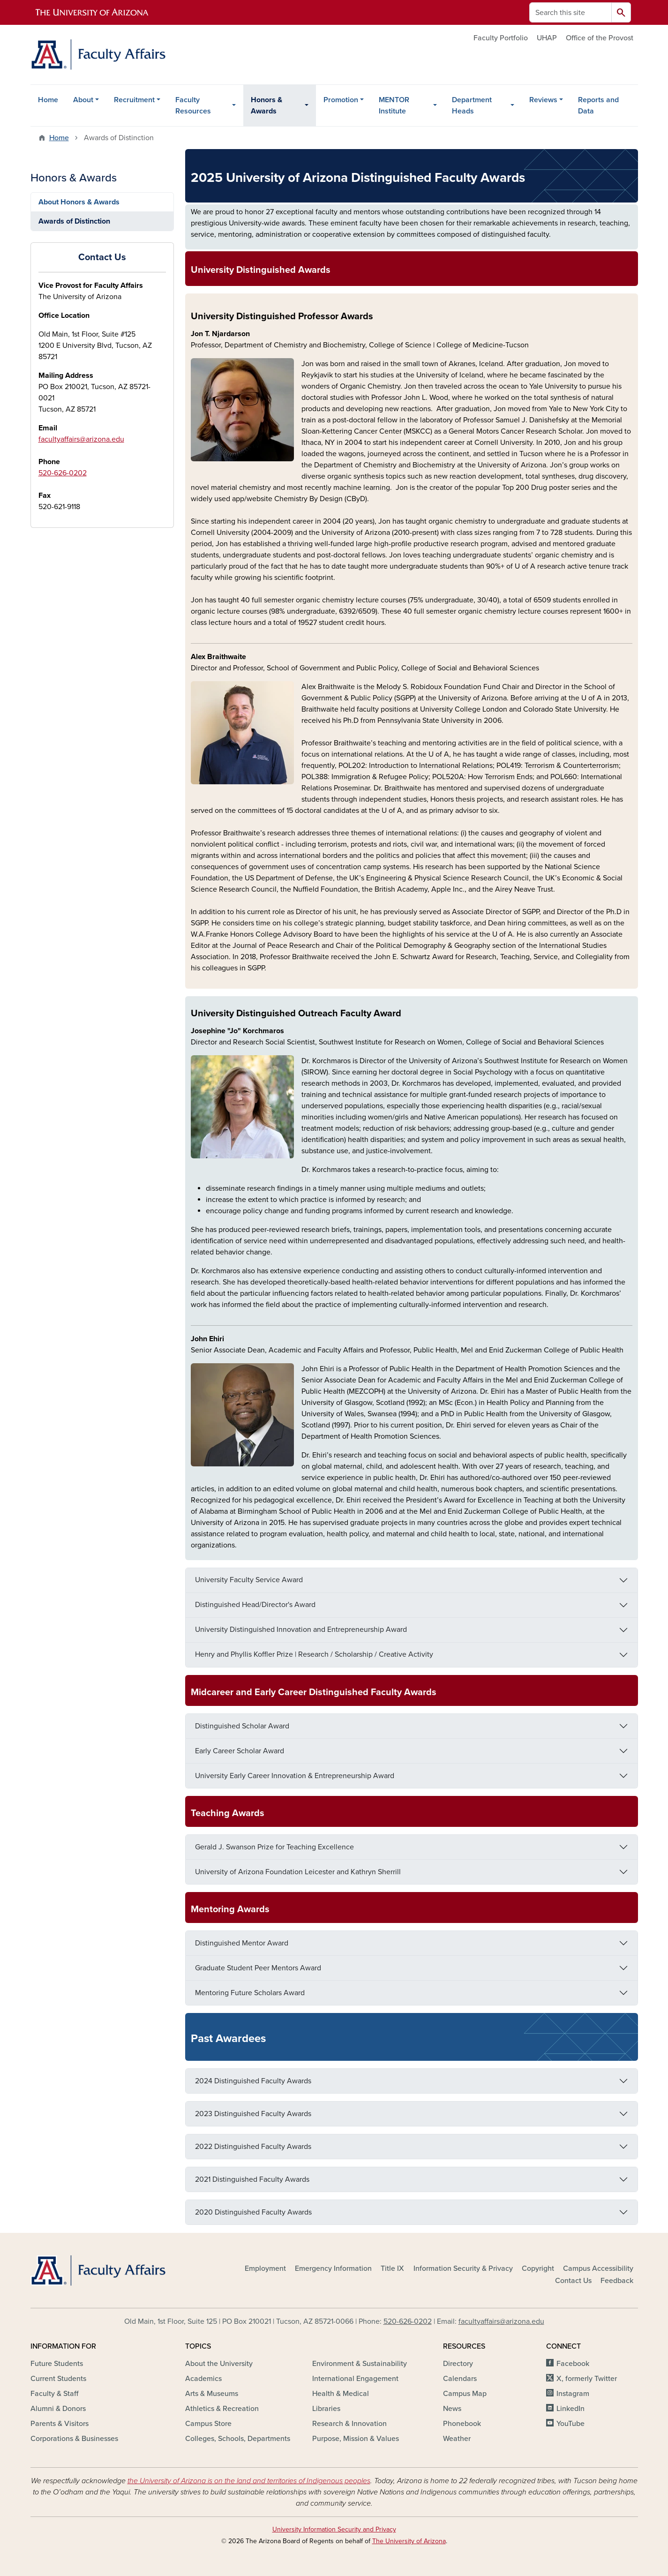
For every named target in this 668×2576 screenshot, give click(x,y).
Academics (203, 2378)
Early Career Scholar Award (239, 1751)
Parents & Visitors (59, 2423)
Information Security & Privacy (463, 2268)
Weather (457, 2438)
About (83, 100)
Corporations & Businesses (74, 2438)
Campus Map (465, 2393)
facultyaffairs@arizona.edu (81, 439)
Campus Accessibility (598, 2268)
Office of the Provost (599, 38)
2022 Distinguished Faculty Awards (253, 2146)
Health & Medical (340, 2393)
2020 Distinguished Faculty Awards (253, 2212)
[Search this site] (570, 12)
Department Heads (472, 105)
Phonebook (462, 2423)
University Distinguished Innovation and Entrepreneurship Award (301, 1629)
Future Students (56, 2363)
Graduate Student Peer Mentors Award (258, 1968)
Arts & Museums (211, 2393)
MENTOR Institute (394, 105)
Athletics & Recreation (222, 2408)
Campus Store (208, 2423)
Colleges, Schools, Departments (237, 2438)
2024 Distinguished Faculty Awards (253, 2081)
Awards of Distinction (74, 221)
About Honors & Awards (79, 202)
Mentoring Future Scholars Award (250, 1993)
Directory (458, 2363)
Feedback (616, 2280)
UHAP (547, 38)
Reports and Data (598, 105)
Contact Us (573, 2280)
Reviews (543, 100)
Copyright (538, 2268)
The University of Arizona (409, 2541)
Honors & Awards (266, 105)
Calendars (460, 2378)
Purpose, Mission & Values (355, 2438)
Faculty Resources (193, 105)
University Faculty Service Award (249, 1580)
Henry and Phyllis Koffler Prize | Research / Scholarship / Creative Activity (314, 1654)
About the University (219, 2363)
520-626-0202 (62, 473)
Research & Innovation (349, 2423)
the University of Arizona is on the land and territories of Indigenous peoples (249, 2481)
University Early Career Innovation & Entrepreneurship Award (294, 1775)
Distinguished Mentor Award (241, 1943)
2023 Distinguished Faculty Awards (253, 2113)
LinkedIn (570, 2408)
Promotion (340, 100)
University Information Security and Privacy (334, 2529)
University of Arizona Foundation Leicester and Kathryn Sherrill (298, 1872)
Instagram (572, 2393)
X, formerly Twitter (586, 2378)
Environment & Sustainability (359, 2363)
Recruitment (134, 100)
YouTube (570, 2423)
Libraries (326, 2408)
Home (48, 100)
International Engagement (355, 2378)
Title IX (392, 2268)
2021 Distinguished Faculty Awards (252, 2179)
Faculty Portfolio (500, 38)
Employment (265, 2268)
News (452, 2408)
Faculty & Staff (54, 2393)
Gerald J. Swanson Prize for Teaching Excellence (274, 1847)
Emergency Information (333, 2268)
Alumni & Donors (58, 2408)
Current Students (58, 2378)
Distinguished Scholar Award (242, 1726)
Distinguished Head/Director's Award (255, 1604)
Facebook (572, 2363)
